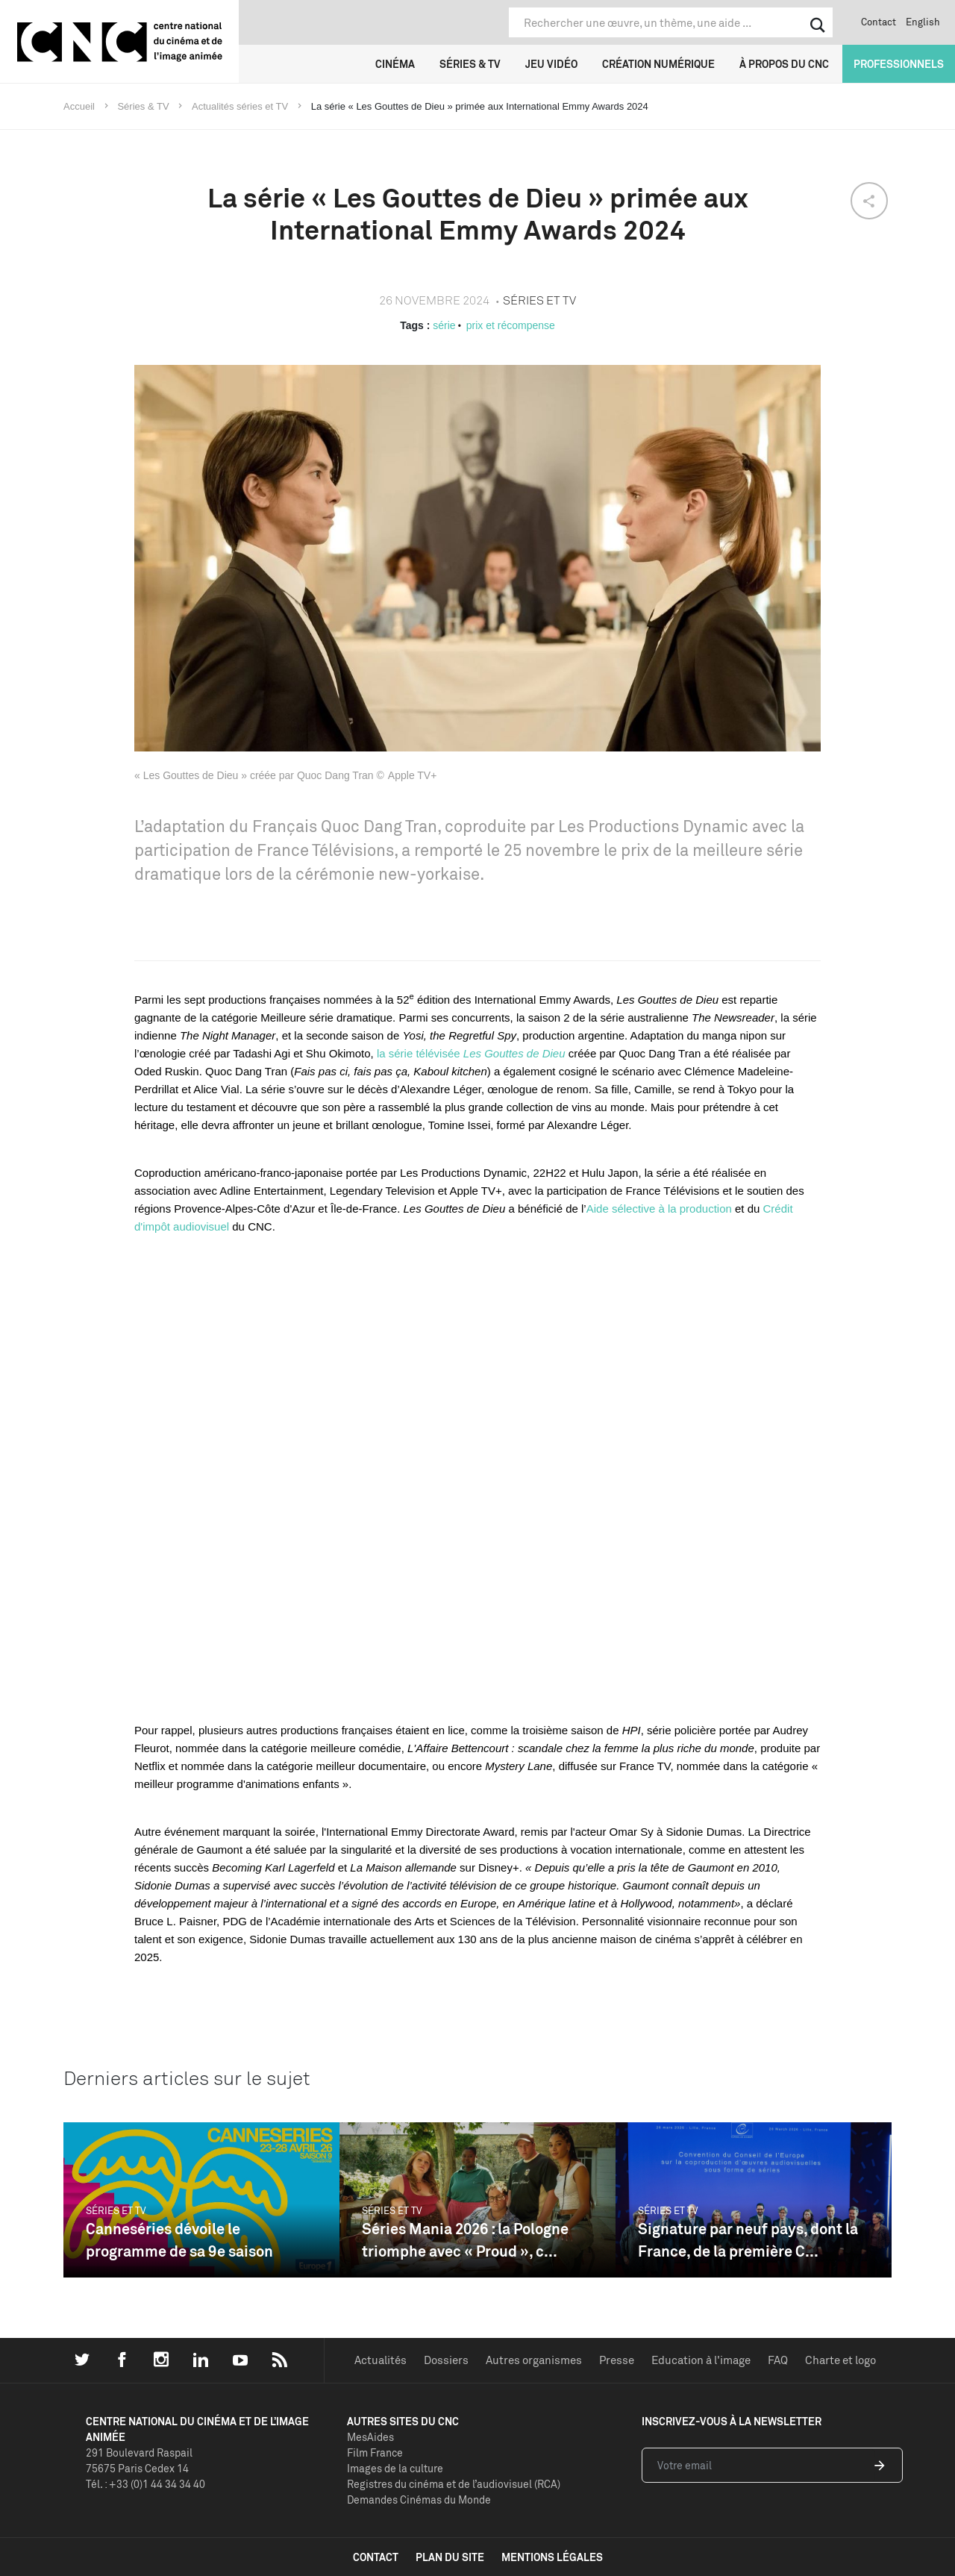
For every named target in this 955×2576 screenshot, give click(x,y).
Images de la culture (395, 2468)
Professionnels (899, 63)
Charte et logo (840, 2360)
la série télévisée (471, 1053)
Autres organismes (534, 2360)
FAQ (778, 2360)
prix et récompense (510, 325)
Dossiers (446, 2360)
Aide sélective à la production (659, 1208)
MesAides (370, 2436)
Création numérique (658, 63)
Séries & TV (470, 63)
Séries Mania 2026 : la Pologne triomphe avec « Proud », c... (465, 2239)
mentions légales (552, 2557)
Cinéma (395, 63)
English (923, 22)
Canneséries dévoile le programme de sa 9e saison (179, 2239)
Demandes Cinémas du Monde (419, 2499)
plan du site (450, 2557)
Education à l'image (701, 2360)
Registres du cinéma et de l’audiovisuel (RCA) (453, 2483)
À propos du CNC (784, 63)
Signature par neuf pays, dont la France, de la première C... (748, 2239)
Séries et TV (116, 2210)
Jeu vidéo (551, 63)
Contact (878, 22)
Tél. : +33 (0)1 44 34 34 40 (145, 2483)
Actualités (380, 2360)
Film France (375, 2452)
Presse (616, 2360)
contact (375, 2557)
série (444, 325)
